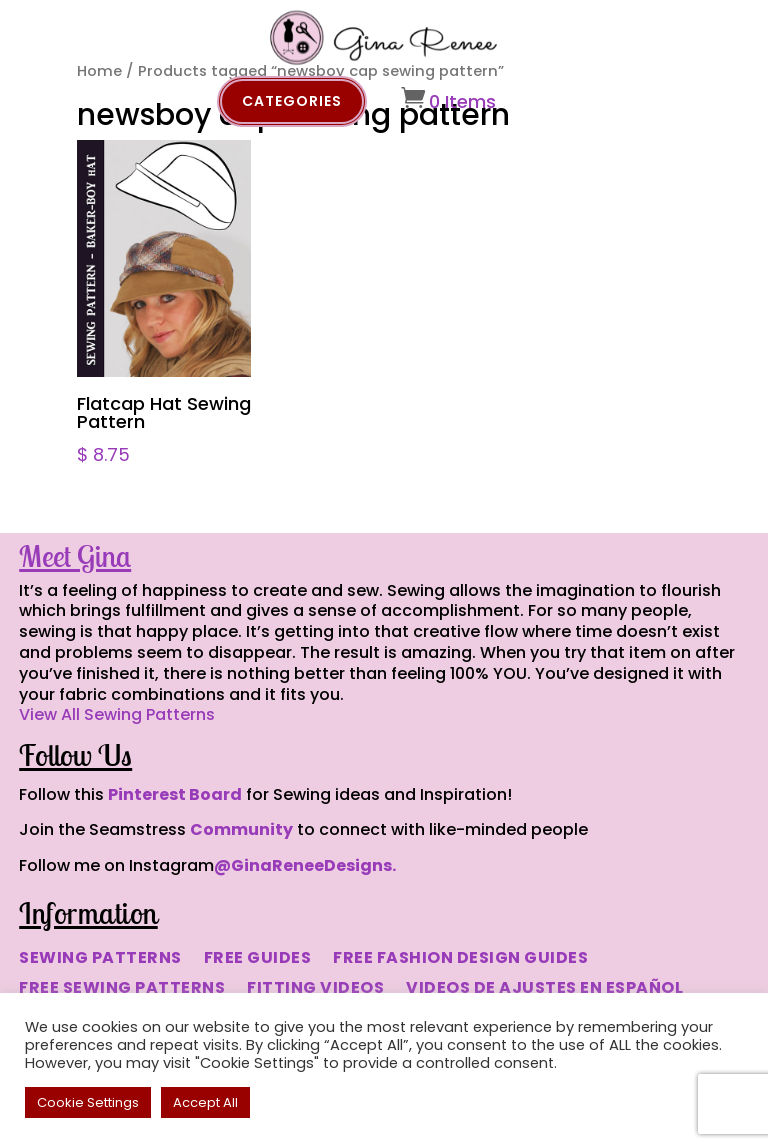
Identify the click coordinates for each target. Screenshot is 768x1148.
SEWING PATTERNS (100, 960)
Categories (292, 101)
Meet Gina (75, 556)
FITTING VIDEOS (315, 990)
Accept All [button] (205, 1102)
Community (241, 829)
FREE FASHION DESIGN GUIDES (460, 960)
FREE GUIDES (258, 960)
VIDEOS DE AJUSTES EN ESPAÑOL (544, 990)
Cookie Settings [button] (88, 1102)
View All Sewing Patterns (117, 714)
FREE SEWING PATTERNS (122, 990)
